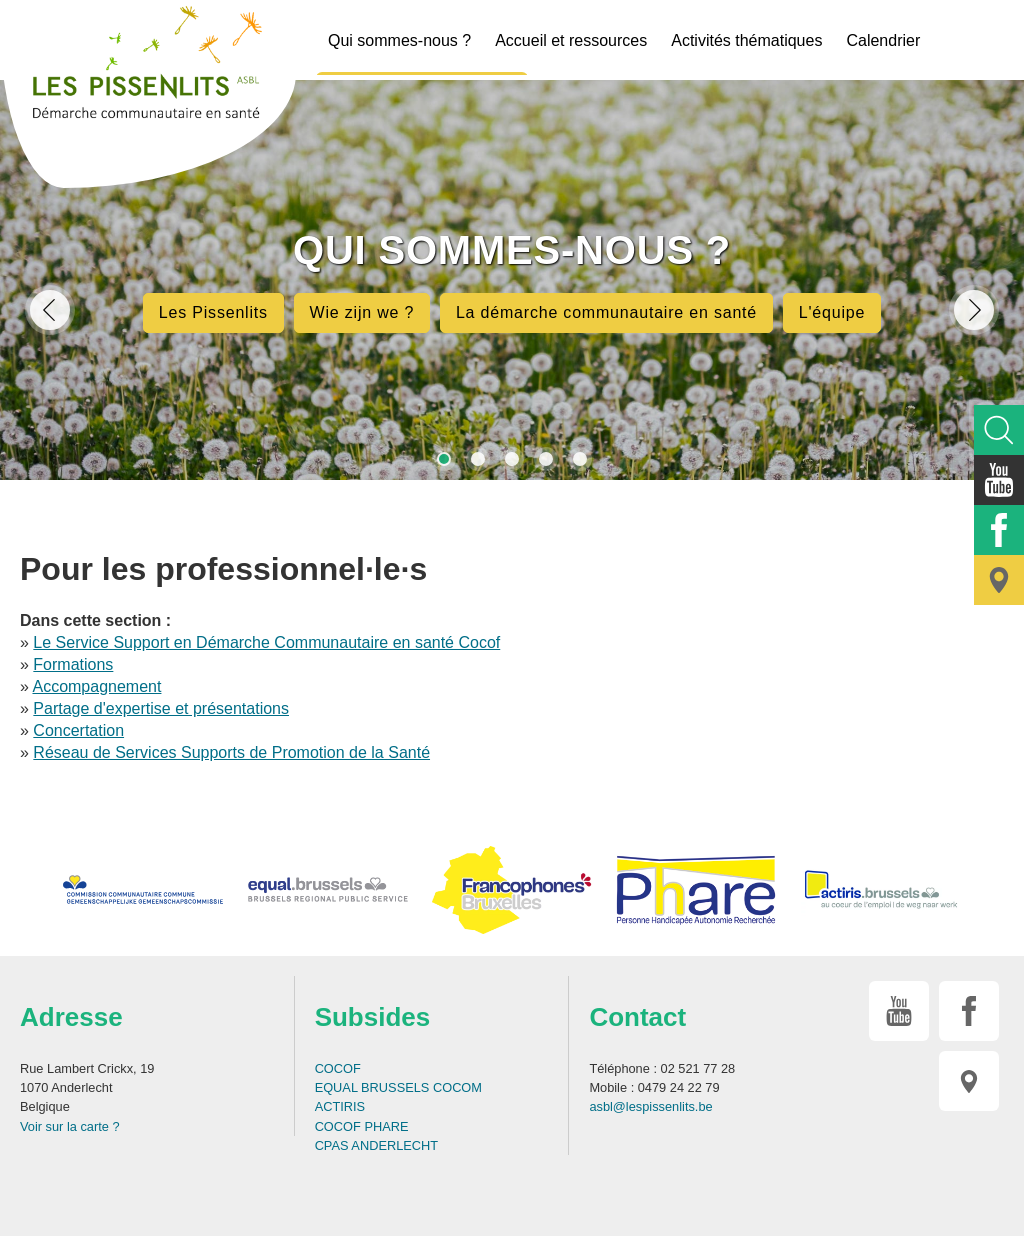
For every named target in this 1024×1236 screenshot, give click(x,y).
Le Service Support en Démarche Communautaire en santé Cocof (266, 642)
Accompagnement (96, 686)
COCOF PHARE (362, 1126)
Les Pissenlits (213, 312)
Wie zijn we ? (362, 312)
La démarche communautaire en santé (606, 312)
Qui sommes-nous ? (399, 40)
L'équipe (832, 312)
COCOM (457, 1087)
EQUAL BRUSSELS (372, 1087)
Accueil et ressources (571, 40)
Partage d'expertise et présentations (161, 708)
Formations (73, 664)
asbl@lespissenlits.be (650, 1106)
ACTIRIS (340, 1106)
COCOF (338, 1068)
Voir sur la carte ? (70, 1126)
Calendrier (883, 40)
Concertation (78, 730)
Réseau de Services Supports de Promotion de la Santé (231, 752)
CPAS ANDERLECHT (377, 1145)
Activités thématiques (746, 40)
